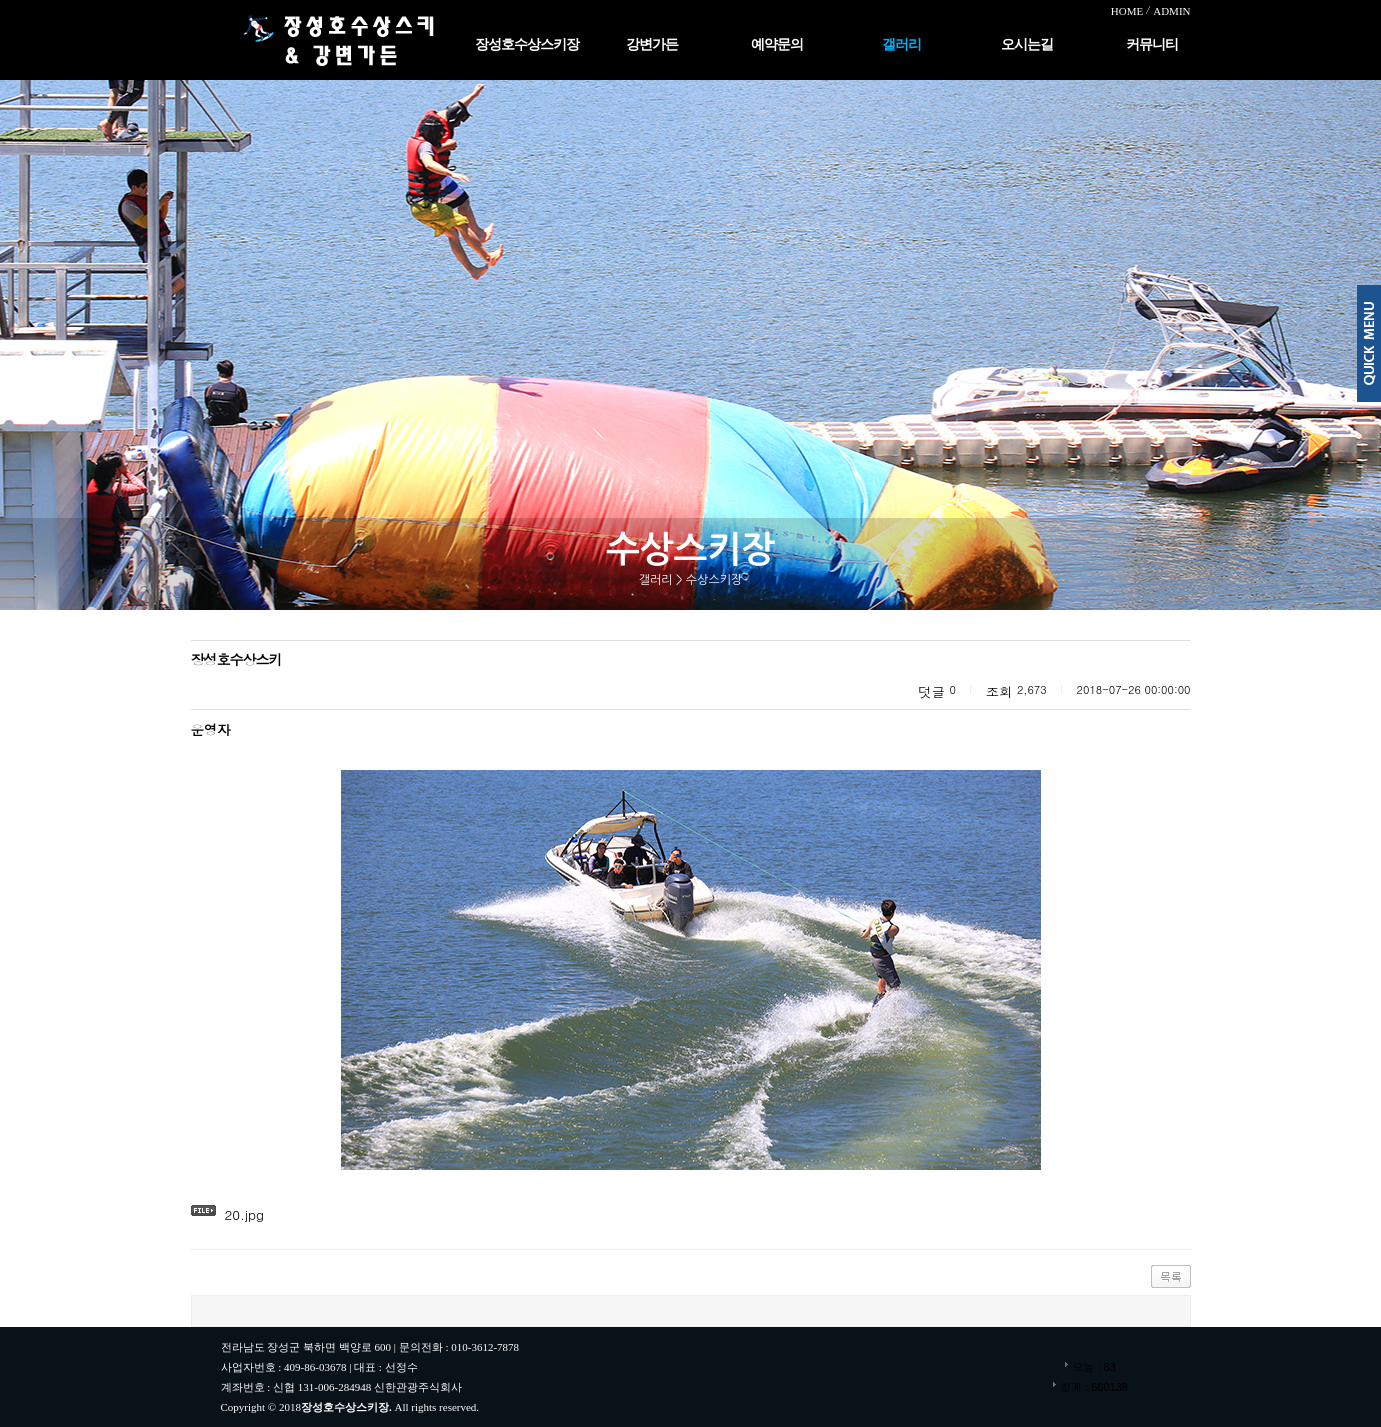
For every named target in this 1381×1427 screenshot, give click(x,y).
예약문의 (777, 44)
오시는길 (1027, 44)
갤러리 (901, 44)
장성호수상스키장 (527, 44)
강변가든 (652, 44)
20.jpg (244, 1214)
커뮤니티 (1152, 44)
